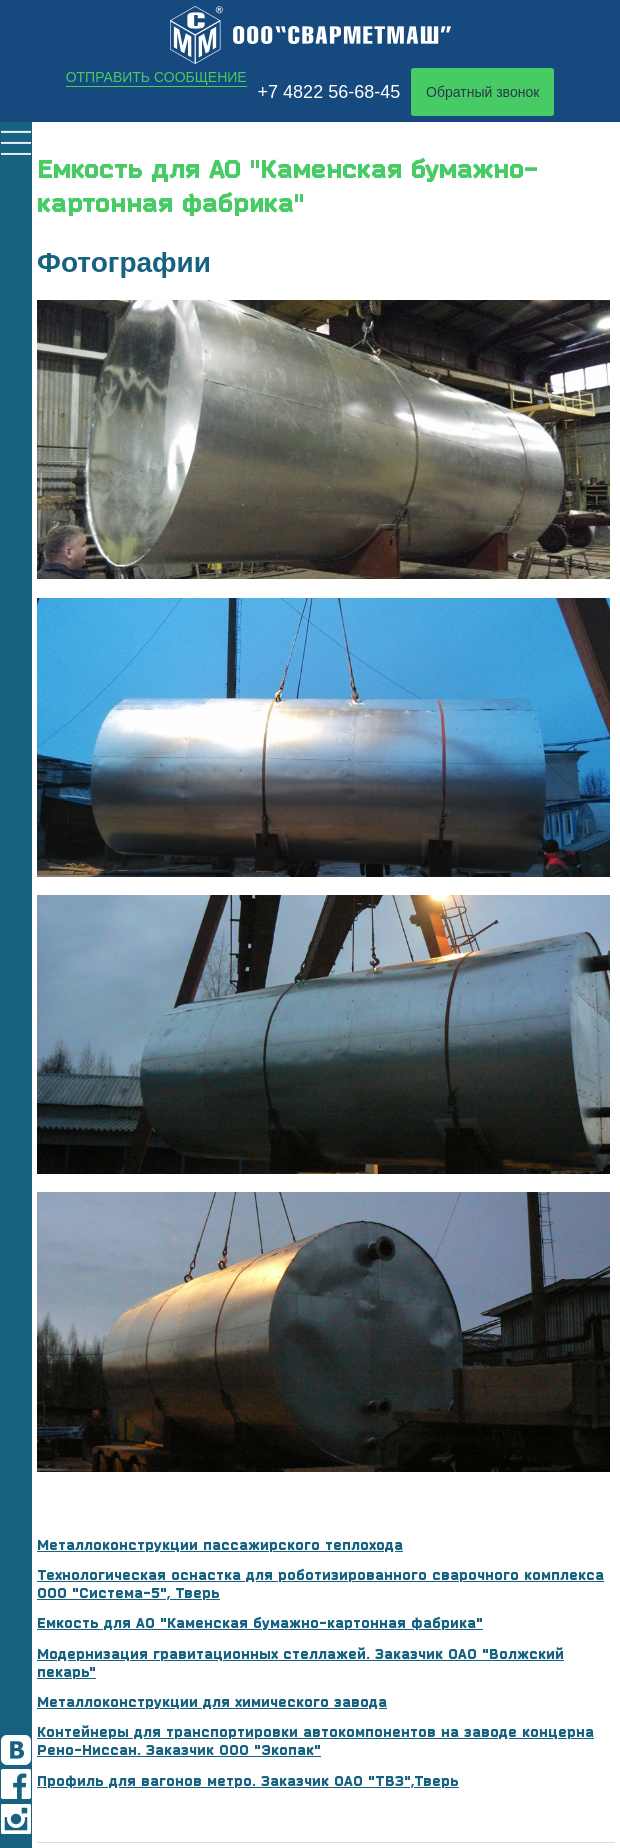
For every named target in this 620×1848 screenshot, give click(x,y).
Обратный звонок (482, 92)
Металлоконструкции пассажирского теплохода (220, 1545)
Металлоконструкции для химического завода (212, 1702)
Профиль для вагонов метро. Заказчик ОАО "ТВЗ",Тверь (248, 1781)
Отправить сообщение (156, 77)
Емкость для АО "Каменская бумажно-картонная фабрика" (260, 1623)
